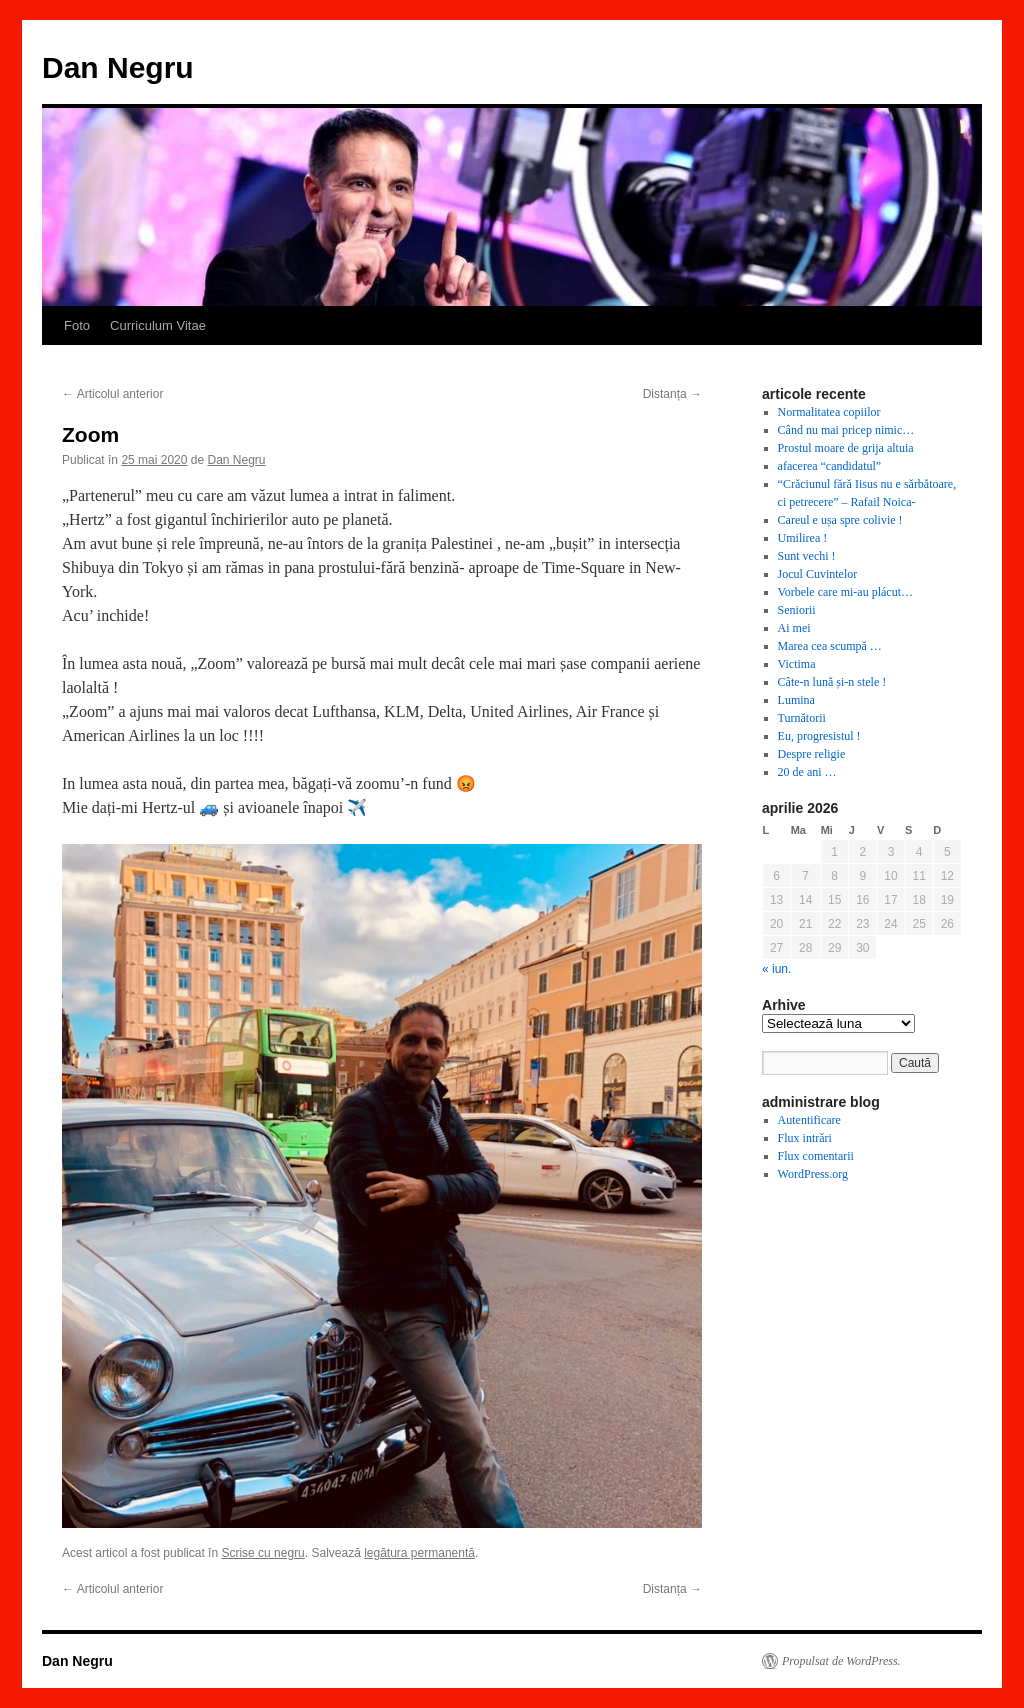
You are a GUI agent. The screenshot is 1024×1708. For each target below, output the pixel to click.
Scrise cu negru (262, 1553)
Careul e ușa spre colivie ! (840, 520)
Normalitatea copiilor (829, 412)
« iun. (776, 969)
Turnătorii (802, 718)
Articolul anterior (112, 394)
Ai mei (794, 628)
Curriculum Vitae (158, 325)
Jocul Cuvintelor (818, 574)
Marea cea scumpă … (830, 646)
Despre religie (812, 754)
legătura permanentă (419, 1553)
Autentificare (809, 1120)
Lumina (796, 700)
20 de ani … (807, 772)
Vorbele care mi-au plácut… (845, 592)
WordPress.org (813, 1174)
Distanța (672, 394)
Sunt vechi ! (807, 556)
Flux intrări (805, 1138)
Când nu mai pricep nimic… (846, 430)
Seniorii (797, 610)
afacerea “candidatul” (830, 466)
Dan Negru (118, 67)
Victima (797, 664)
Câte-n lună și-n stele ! (832, 682)
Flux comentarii (816, 1156)
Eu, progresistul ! (819, 736)
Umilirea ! (803, 538)
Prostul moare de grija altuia (846, 448)
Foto (77, 325)
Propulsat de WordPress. (841, 1661)
